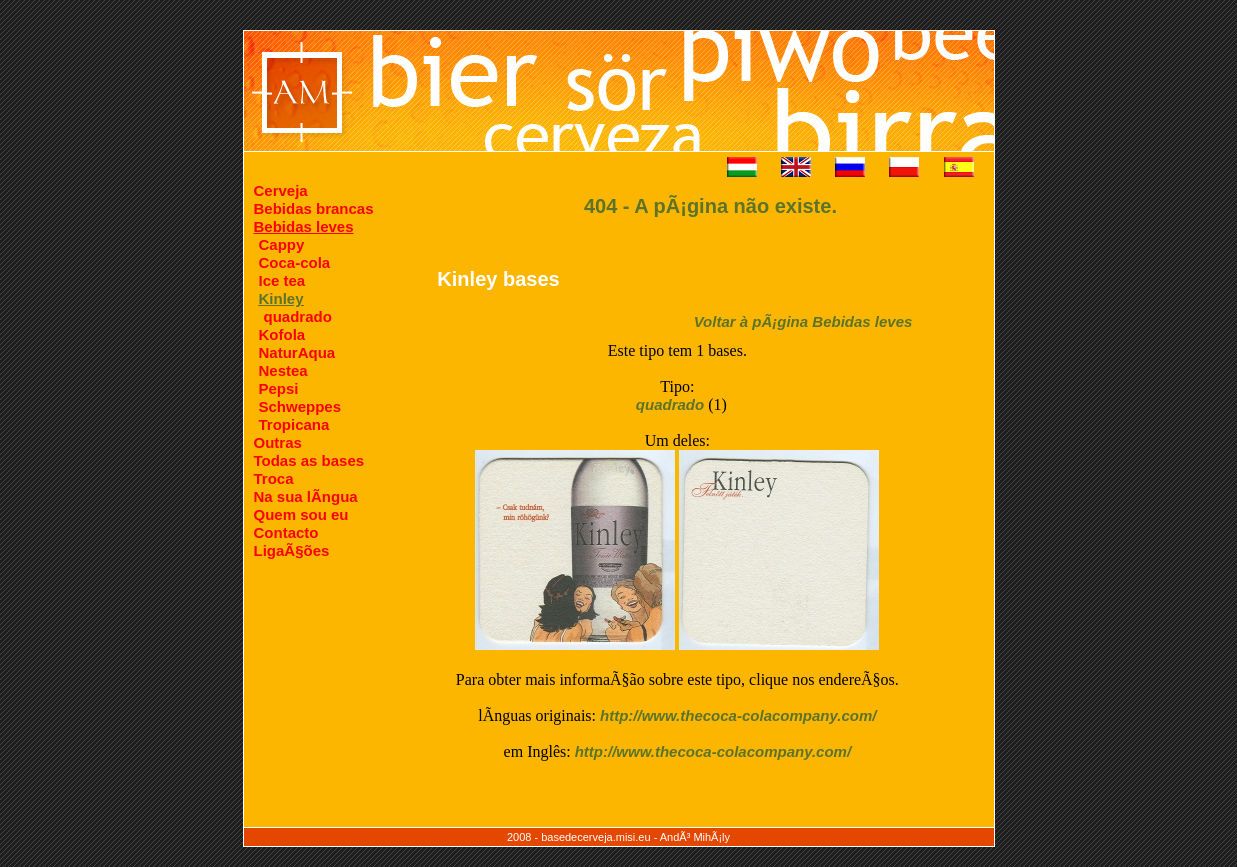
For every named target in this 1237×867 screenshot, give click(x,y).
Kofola (282, 334)
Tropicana (294, 424)
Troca (274, 478)
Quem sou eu (301, 514)
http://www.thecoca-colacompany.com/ (738, 715)
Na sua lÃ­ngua (306, 496)
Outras (278, 442)
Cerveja (281, 190)
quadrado (298, 316)
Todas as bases (309, 460)
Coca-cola (295, 262)
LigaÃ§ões (292, 550)
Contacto (286, 532)
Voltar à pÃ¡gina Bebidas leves (803, 321)
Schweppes (300, 406)
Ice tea (282, 280)
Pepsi (279, 388)
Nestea (283, 370)
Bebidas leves (304, 226)
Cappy (282, 244)
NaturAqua (297, 352)
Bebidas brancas (314, 208)
